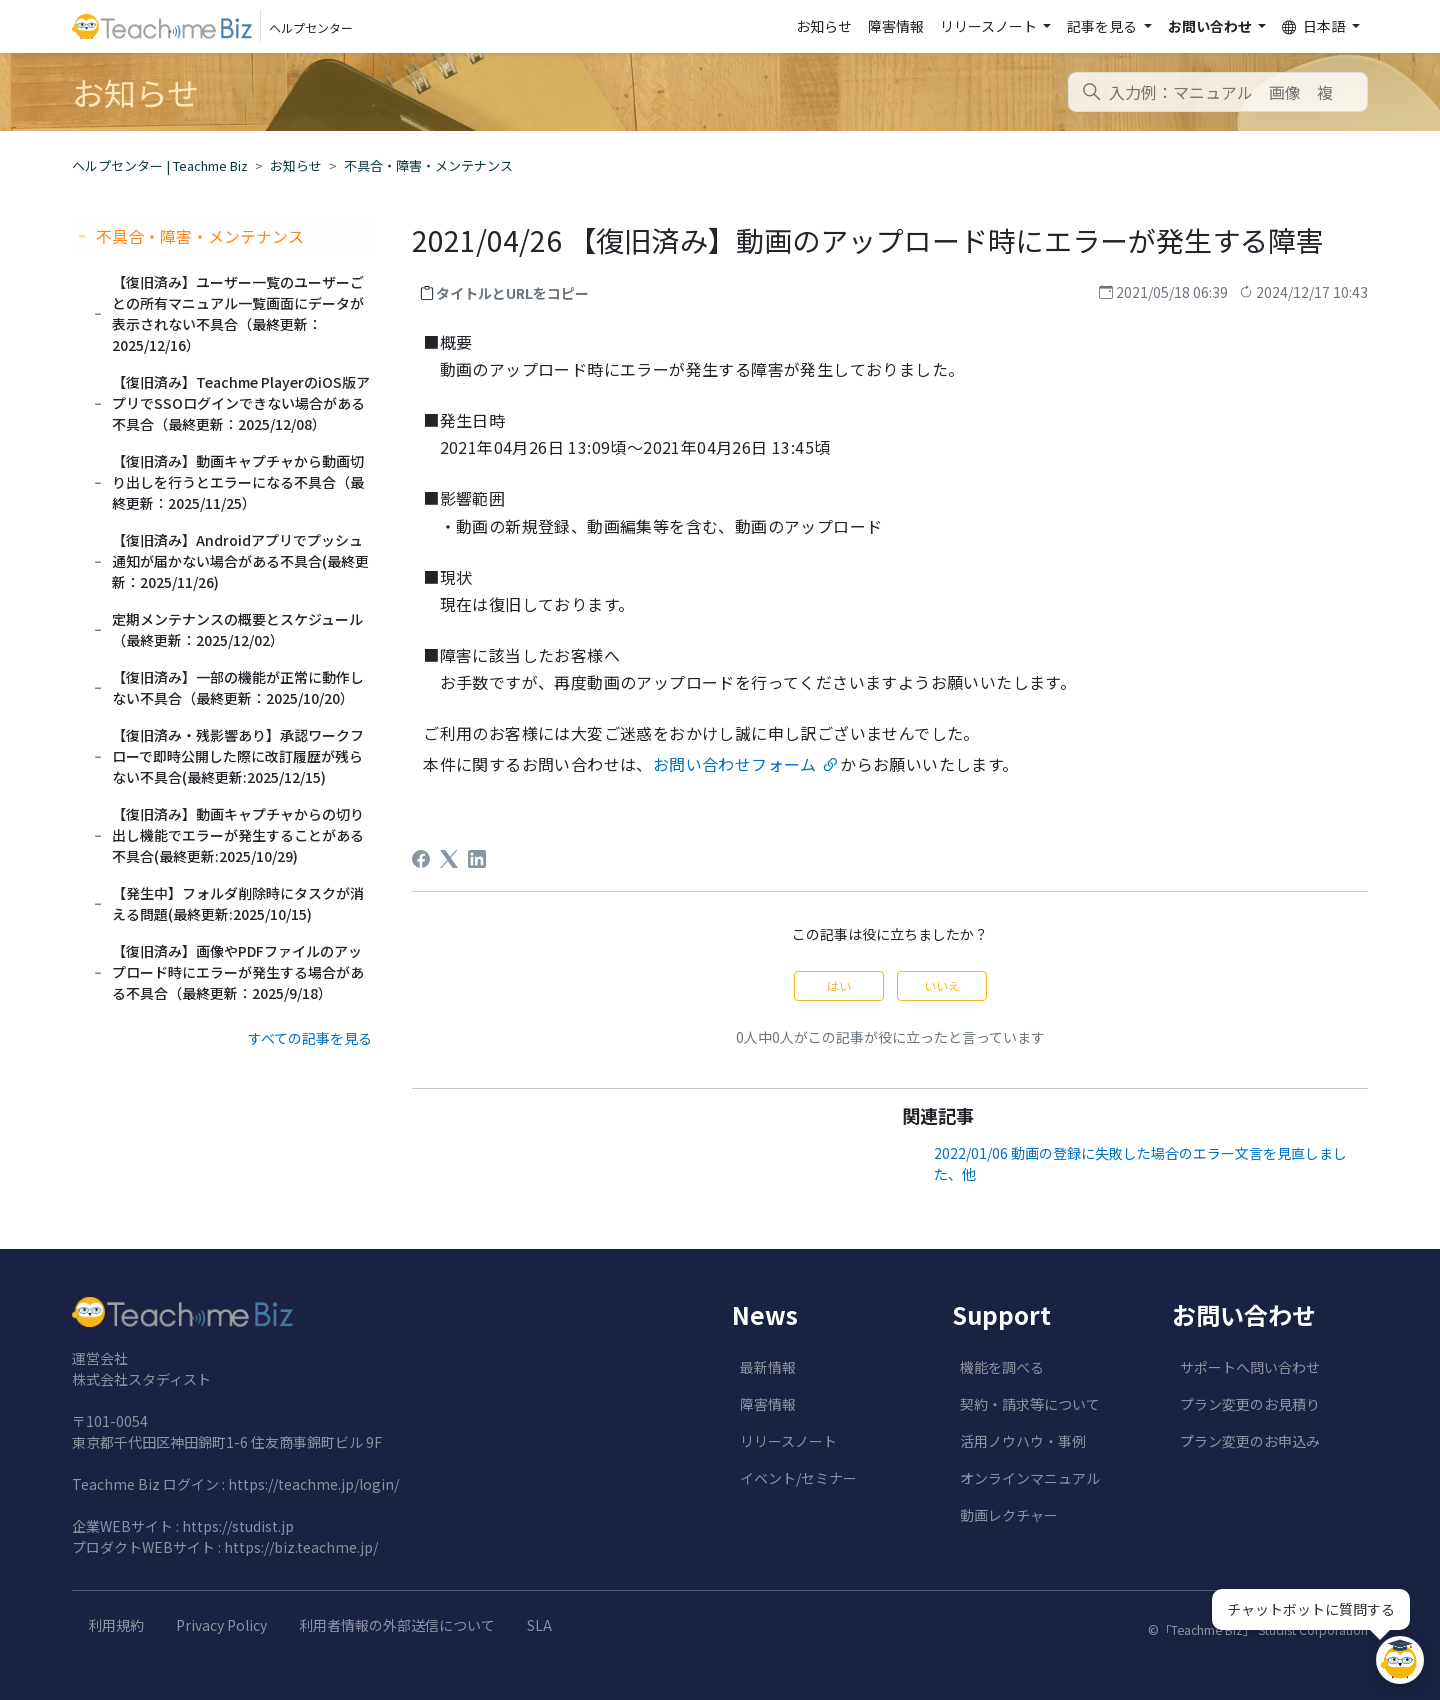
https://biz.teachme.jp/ (301, 1547)
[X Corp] (449, 859)
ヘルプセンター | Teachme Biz (160, 165)
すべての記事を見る (310, 1038)
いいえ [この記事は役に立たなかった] (942, 985)
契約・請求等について (1030, 1404)
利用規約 (116, 1625)
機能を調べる (1002, 1367)
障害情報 (896, 26)
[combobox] (1218, 92)
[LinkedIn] (477, 859)
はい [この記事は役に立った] (839, 985)
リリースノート (788, 1441)
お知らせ (824, 26)
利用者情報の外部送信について (397, 1625)
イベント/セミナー (798, 1478)
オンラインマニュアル (1030, 1478)
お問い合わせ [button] (1211, 26)
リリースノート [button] (990, 26)
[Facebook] (421, 859)
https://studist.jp (238, 1526)
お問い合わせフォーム (735, 764)
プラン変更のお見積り (1250, 1404)
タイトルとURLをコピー (512, 293)
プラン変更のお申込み (1250, 1441)
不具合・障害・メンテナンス (428, 165)
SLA (539, 1625)
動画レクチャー (1009, 1515)
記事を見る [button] (1103, 26)
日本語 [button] (1315, 26)
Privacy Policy (221, 1625)
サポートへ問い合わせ (1250, 1367)
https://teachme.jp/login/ (313, 1484)
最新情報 (768, 1367)
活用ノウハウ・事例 (1023, 1441)
